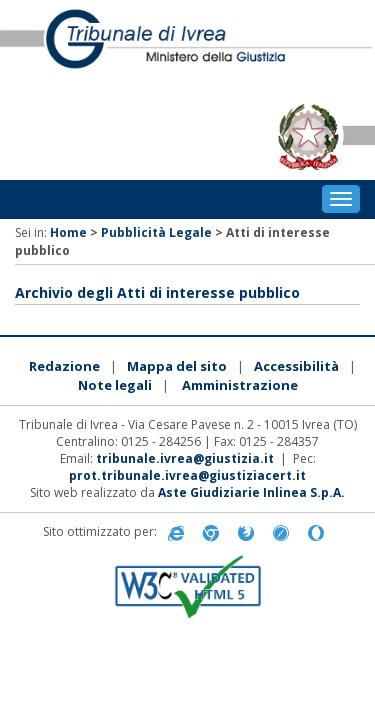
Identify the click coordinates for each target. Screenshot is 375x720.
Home (68, 232)
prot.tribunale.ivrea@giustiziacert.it (187, 475)
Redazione (64, 366)
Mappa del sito (177, 366)
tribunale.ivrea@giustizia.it (185, 458)
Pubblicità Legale (156, 232)
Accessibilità (296, 366)
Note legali (115, 385)
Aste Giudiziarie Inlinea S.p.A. (251, 492)
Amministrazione (240, 385)
